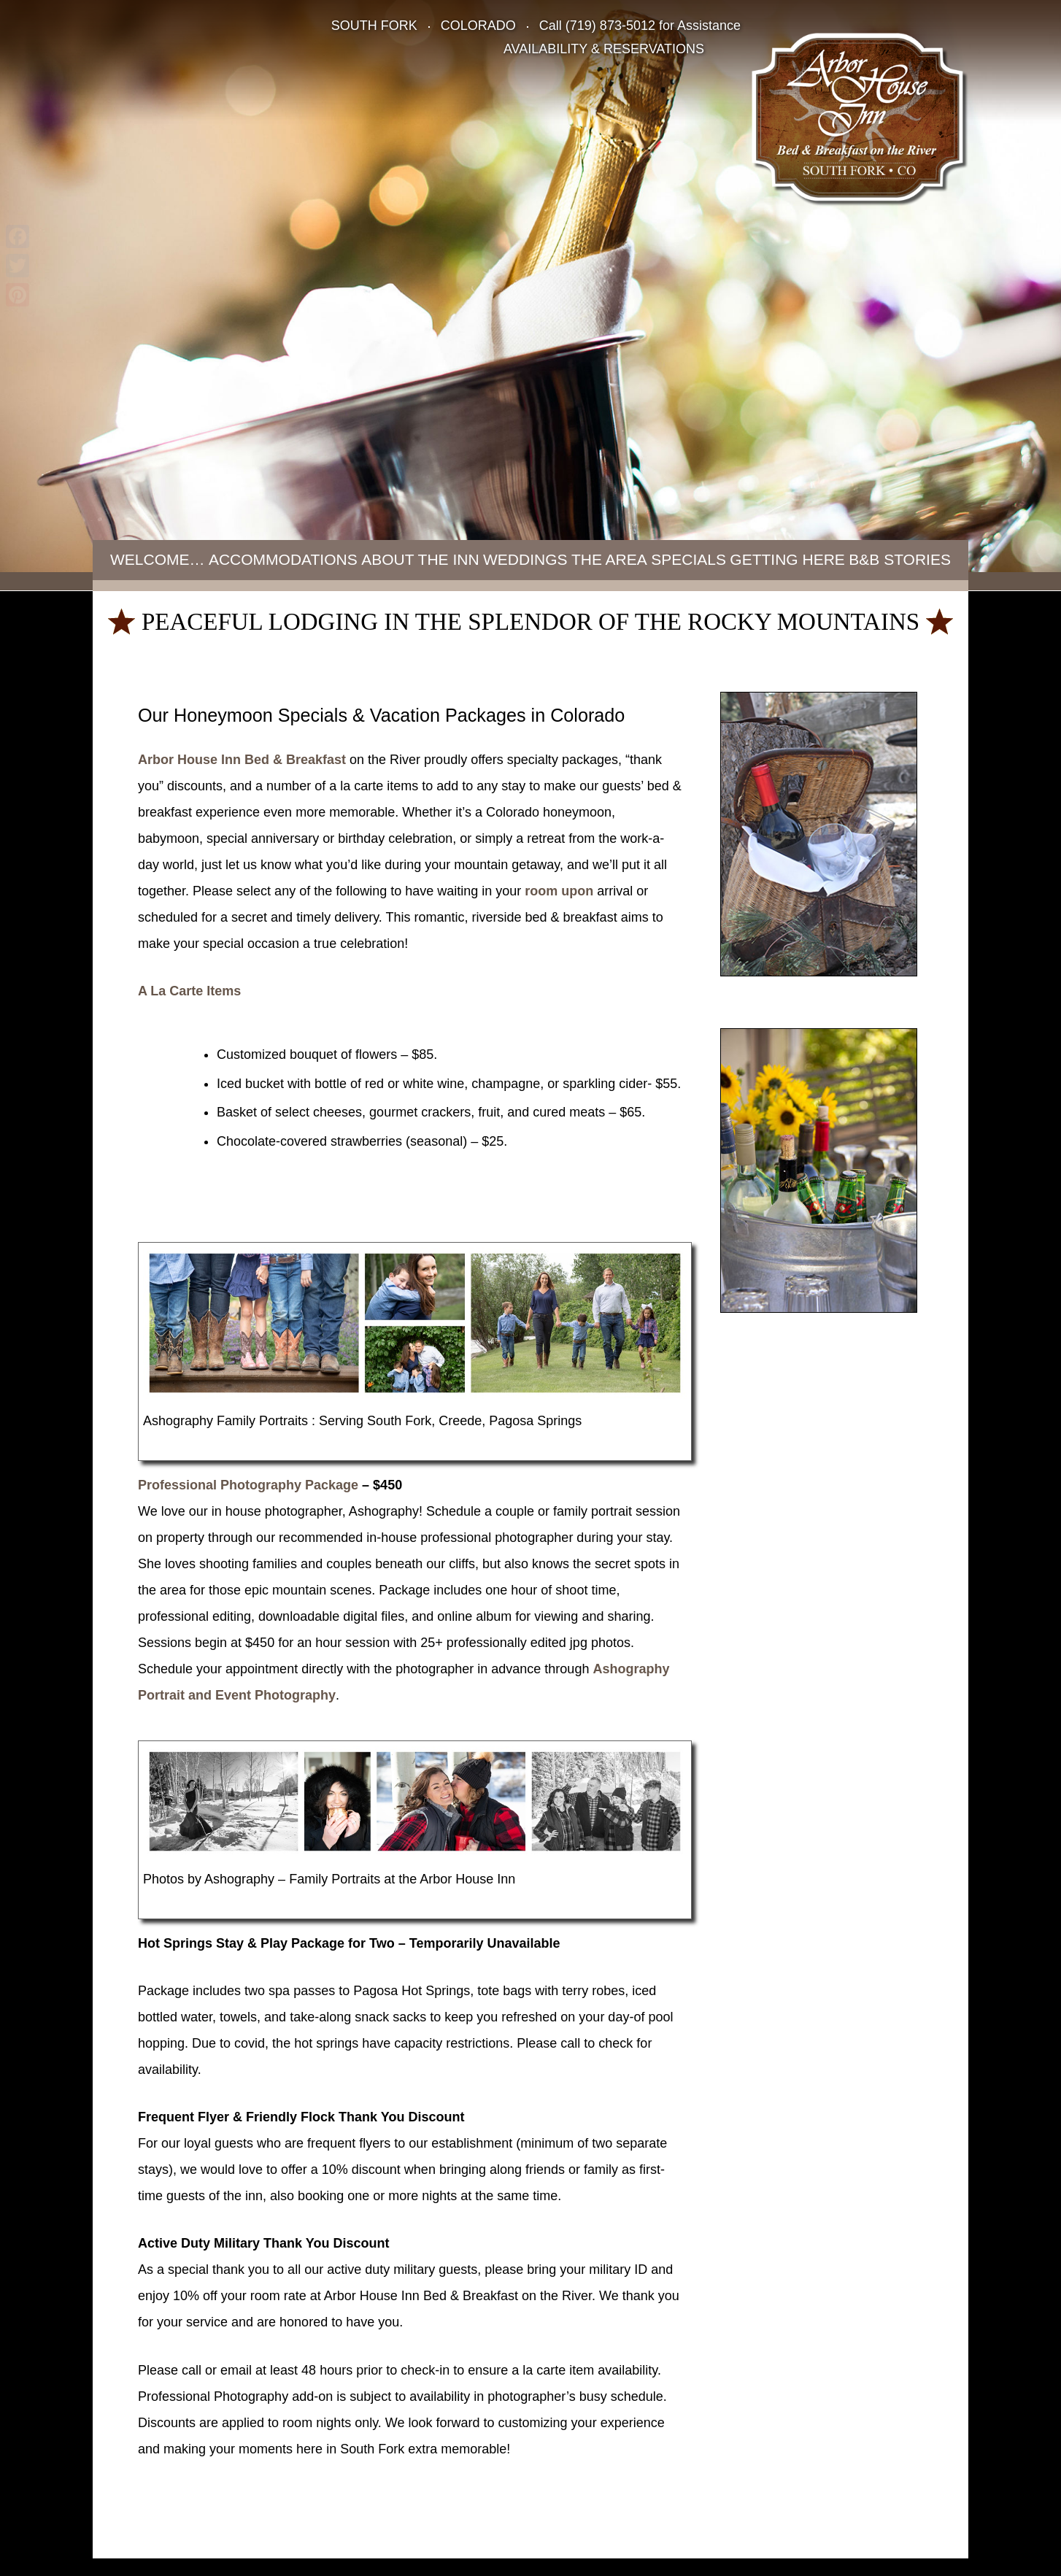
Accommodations (283, 559)
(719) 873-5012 (610, 25)
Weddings (525, 559)
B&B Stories (900, 559)
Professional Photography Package (248, 1485)
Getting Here (787, 559)
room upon (559, 891)
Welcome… (157, 559)
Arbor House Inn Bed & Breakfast (242, 759)
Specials (688, 559)
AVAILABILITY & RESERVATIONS (604, 49)
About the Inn (420, 559)
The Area (609, 559)
